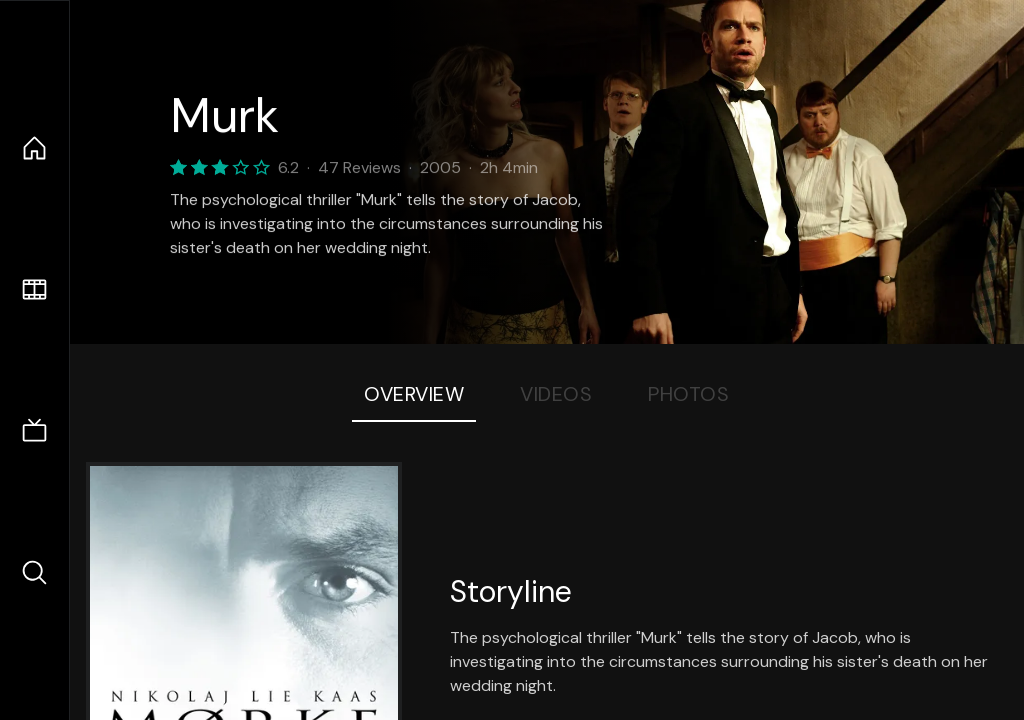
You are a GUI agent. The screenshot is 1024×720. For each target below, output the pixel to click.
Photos (688, 394)
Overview (414, 394)
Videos (556, 394)
